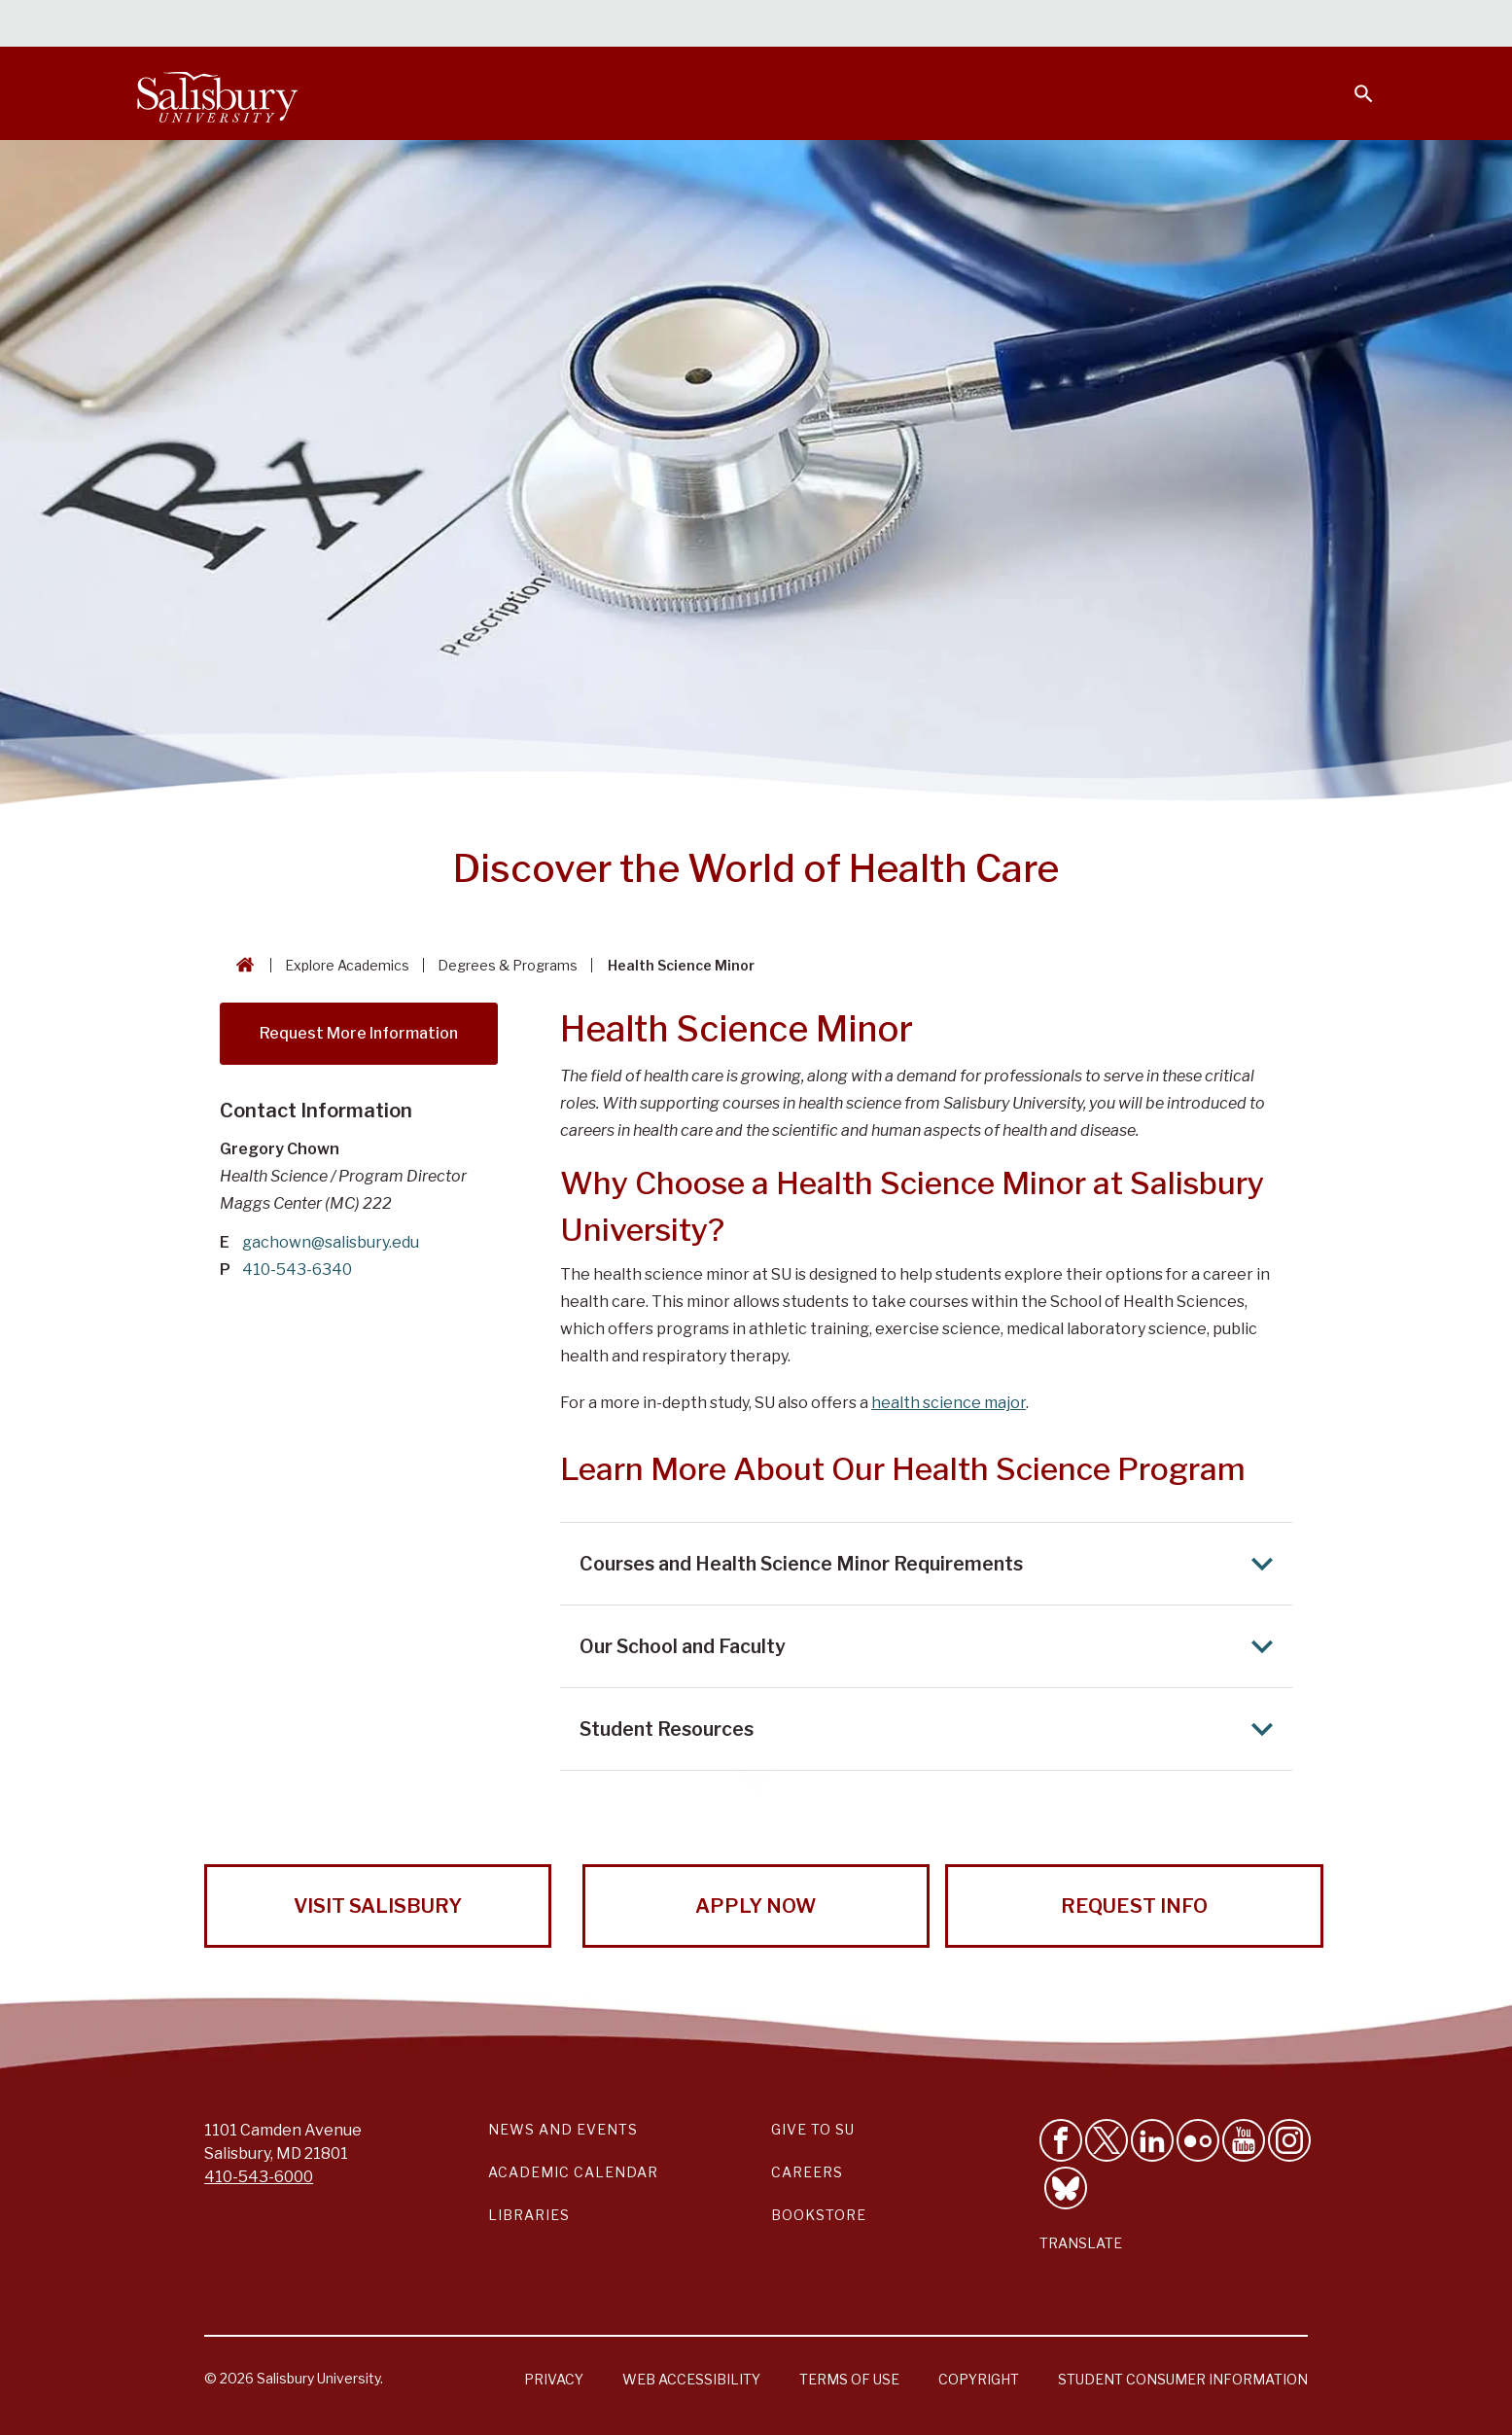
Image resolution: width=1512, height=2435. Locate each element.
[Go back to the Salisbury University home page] (241, 965)
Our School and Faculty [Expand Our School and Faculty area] (931, 1646)
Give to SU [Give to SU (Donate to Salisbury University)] (813, 2129)
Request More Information (359, 1033)
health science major (948, 1403)
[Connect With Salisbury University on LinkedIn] (1152, 2140)
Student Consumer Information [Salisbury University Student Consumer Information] (1183, 2379)
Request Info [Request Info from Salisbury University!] (1134, 1906)
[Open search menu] (1351, 81)
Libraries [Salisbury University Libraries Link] (529, 2214)
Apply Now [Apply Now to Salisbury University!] (755, 1906)
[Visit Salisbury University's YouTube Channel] (1243, 2140)
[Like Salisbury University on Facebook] (1060, 2140)
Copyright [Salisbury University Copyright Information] (978, 2379)
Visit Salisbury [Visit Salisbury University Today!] (378, 1906)
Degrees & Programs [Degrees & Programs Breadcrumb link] (508, 965)
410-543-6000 (258, 2177)
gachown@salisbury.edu (330, 1242)
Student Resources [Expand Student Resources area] (931, 1729)
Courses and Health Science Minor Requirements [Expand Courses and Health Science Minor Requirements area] (931, 1563)
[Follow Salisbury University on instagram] (1289, 2140)
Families (1159, 25)
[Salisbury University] (218, 93)
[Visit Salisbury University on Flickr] (1198, 2140)
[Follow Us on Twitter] (1106, 2140)
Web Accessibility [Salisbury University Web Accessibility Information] (691, 2379)
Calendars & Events (794, 25)
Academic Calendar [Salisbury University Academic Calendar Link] (573, 2172)
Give (1335, 24)
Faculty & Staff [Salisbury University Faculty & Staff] (1047, 25)
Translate (1080, 2243)
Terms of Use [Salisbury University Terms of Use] (849, 2379)
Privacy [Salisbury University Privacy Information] (553, 2379)
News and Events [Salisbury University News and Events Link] (563, 2129)
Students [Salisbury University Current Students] (929, 25)
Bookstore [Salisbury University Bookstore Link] (818, 2214)
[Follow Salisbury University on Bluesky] (1065, 2188)
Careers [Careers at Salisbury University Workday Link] (807, 2172)
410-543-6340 (297, 1269)
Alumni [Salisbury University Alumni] (1242, 25)
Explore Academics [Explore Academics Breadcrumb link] (347, 965)
